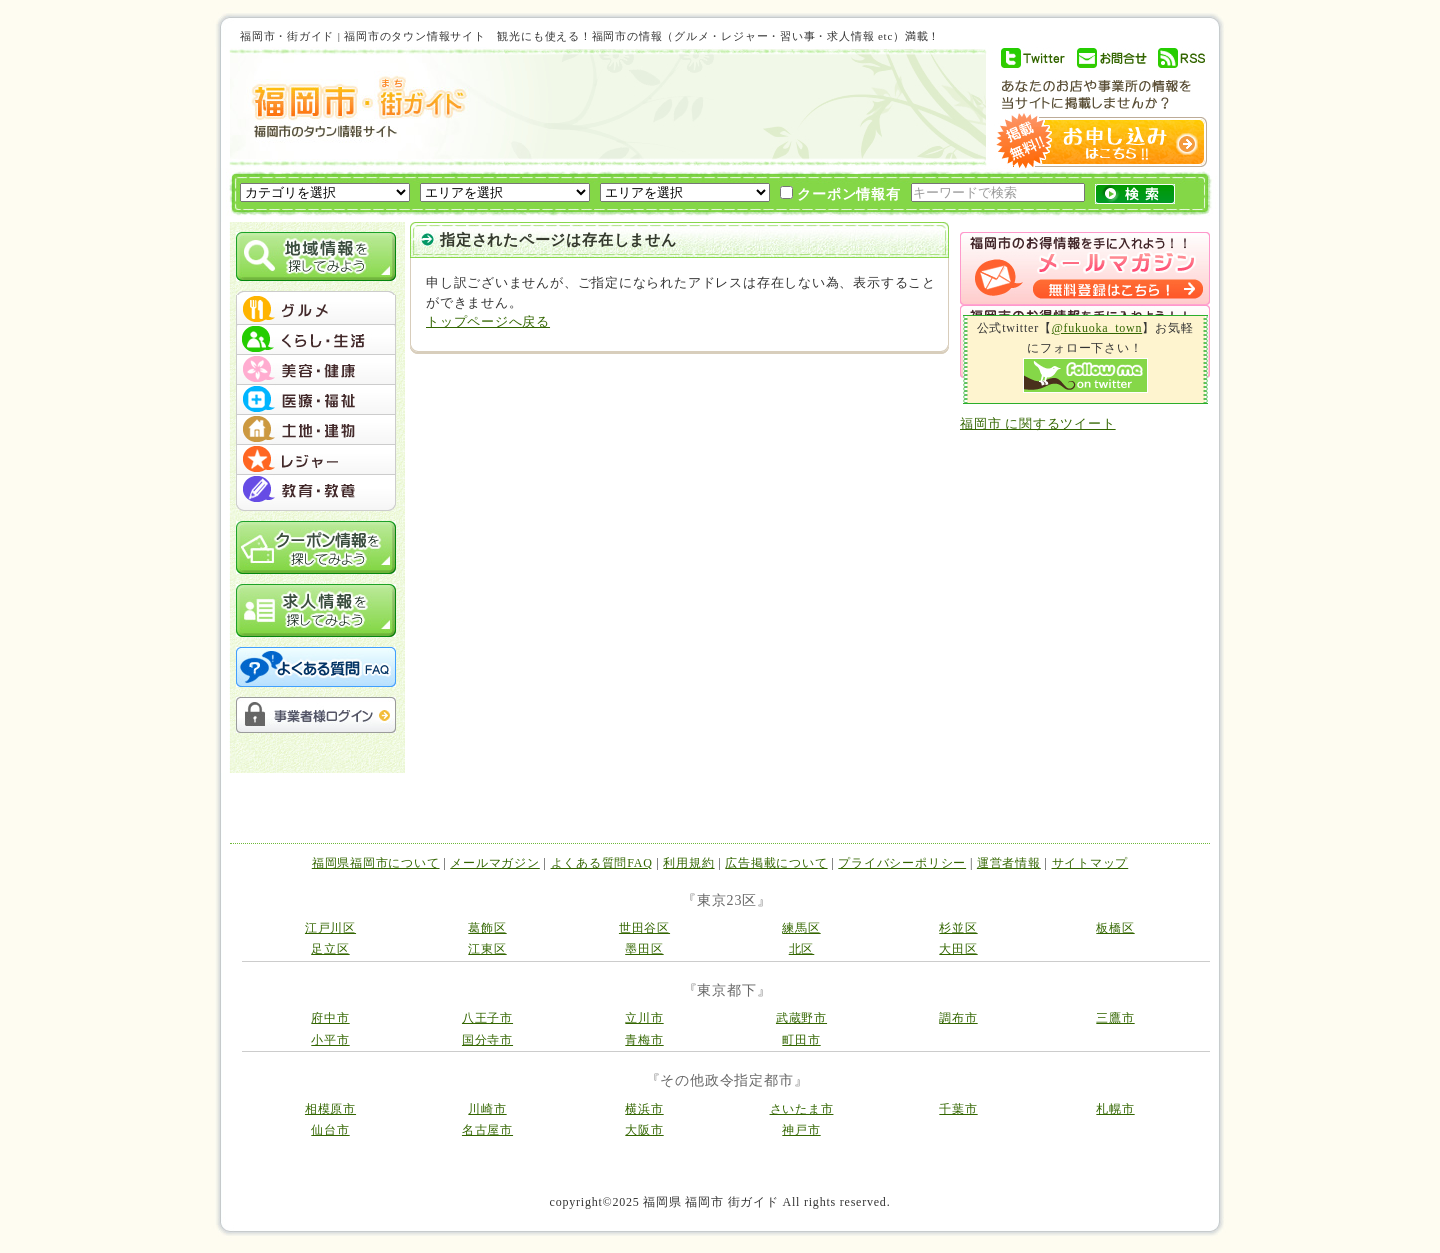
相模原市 (330, 1109)
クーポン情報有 (840, 194)
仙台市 (330, 1130)
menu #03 (316, 370)
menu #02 (316, 340)
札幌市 (1115, 1109)
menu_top (316, 294)
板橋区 (1115, 928)
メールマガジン (494, 863)
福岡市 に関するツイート (1038, 423)
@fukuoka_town (1097, 328)
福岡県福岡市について (376, 863)
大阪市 (644, 1130)
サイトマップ (1090, 863)
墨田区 (644, 949)
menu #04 (316, 400)
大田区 (958, 949)
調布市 (958, 1018)
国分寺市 (487, 1040)
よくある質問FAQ (602, 863)
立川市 (644, 1018)
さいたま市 (802, 1109)
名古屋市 (487, 1130)
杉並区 (958, 928)
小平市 (330, 1040)
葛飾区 (487, 928)
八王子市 (487, 1018)
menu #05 (316, 430)
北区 (802, 949)
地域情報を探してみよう (316, 256)
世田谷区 (644, 928)
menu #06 (316, 460)
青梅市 (644, 1040)
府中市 (330, 1018)
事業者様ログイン (316, 715)
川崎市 (487, 1109)
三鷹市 (1115, 1018)
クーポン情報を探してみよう (316, 547)
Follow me (1085, 375)
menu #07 (316, 490)
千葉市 (958, 1109)
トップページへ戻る (488, 321)
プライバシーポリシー (902, 863)
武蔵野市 (801, 1018)
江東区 (487, 949)
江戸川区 (330, 928)
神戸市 (801, 1130)
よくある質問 (316, 667)
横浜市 (644, 1109)
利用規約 (688, 863)
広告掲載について (776, 863)
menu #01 (316, 310)
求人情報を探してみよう (316, 610)
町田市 (801, 1040)
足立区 (330, 949)
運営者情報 (1009, 863)
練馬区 (801, 928)
